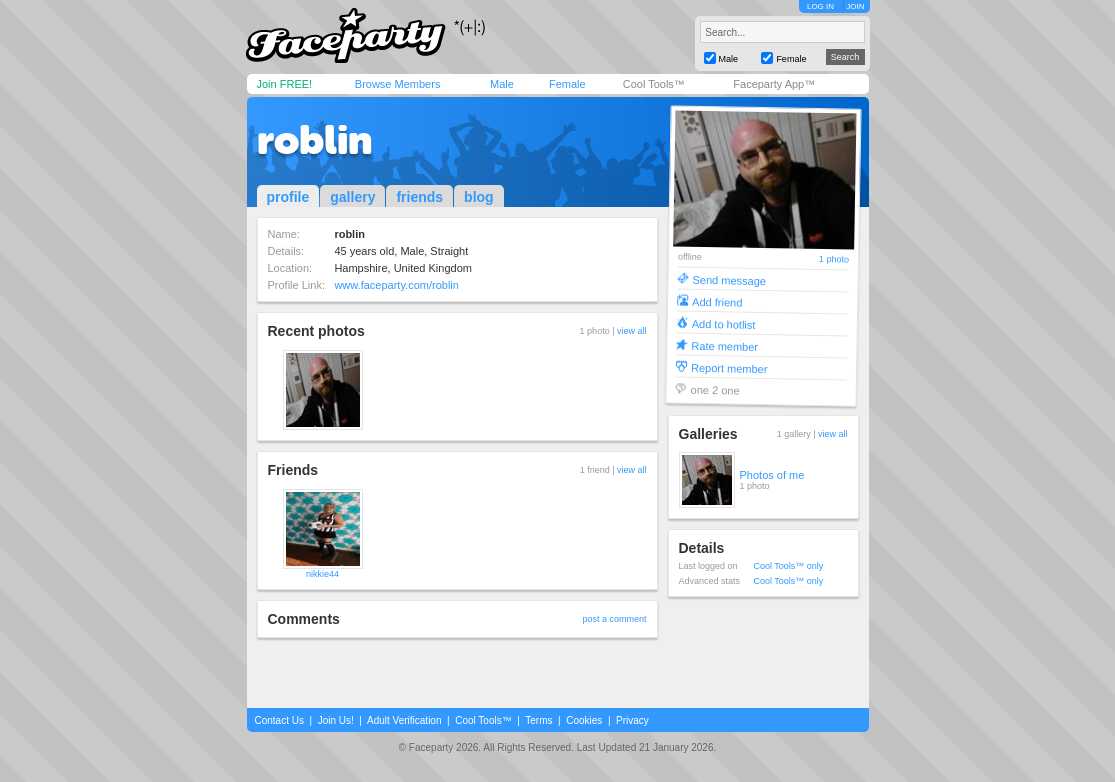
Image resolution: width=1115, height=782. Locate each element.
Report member (728, 367)
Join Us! (336, 720)
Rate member (724, 345)
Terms (538, 720)
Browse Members (398, 84)
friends (419, 197)
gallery (352, 197)
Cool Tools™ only (789, 566)
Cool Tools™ (654, 84)
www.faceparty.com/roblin (396, 285)
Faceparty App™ (774, 84)
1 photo (833, 259)
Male (502, 84)
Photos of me (772, 475)
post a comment (614, 619)
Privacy (632, 720)
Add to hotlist (723, 323)
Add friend (717, 301)
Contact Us (279, 720)
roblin (314, 140)
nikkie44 (322, 574)
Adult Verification (404, 720)
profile (288, 197)
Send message (729, 279)
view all (632, 331)
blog (479, 197)
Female (567, 84)
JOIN (855, 6)
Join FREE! (285, 84)
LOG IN (820, 6)
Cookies (584, 720)
